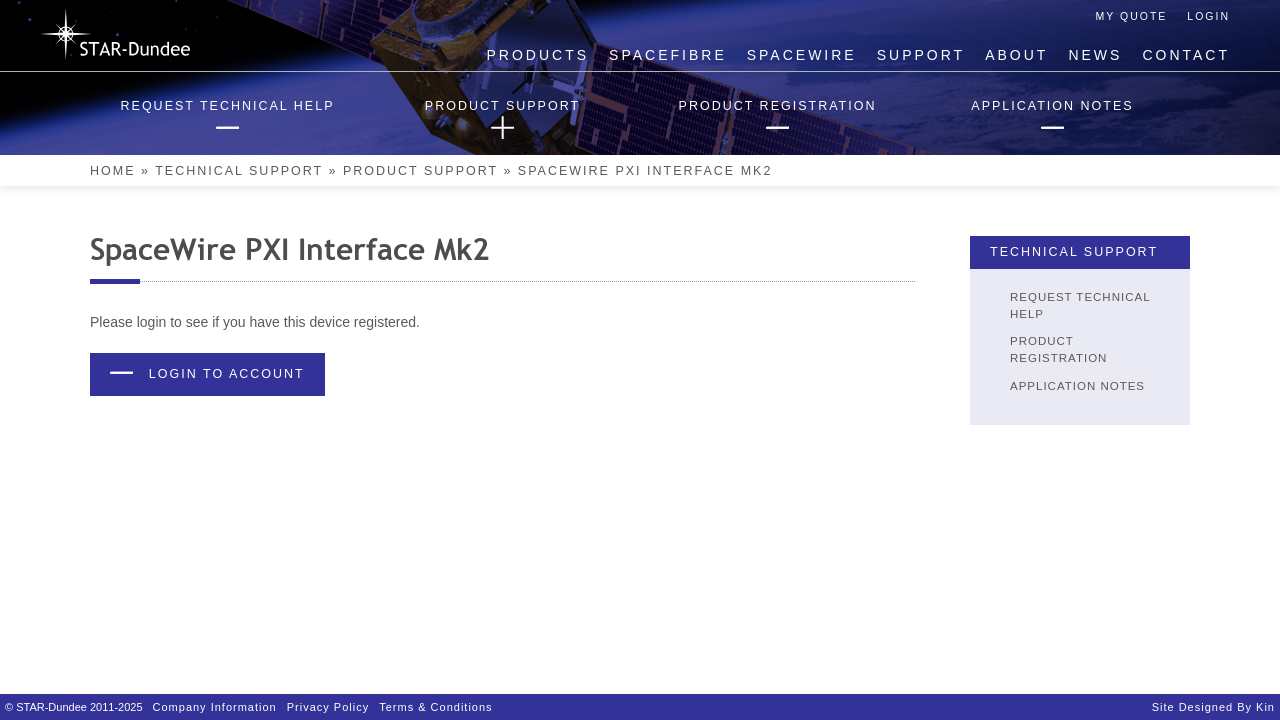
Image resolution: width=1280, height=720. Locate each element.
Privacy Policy (328, 707)
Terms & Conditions (435, 707)
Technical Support (239, 171)
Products (538, 55)
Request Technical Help (1080, 305)
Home (113, 171)
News (1095, 55)
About (1016, 55)
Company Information (215, 707)
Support (921, 55)
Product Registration (1058, 349)
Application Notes (1077, 386)
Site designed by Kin (1213, 707)
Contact (1186, 55)
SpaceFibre (668, 55)
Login (1208, 16)
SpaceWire (802, 55)
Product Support (420, 171)
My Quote (1132, 16)
